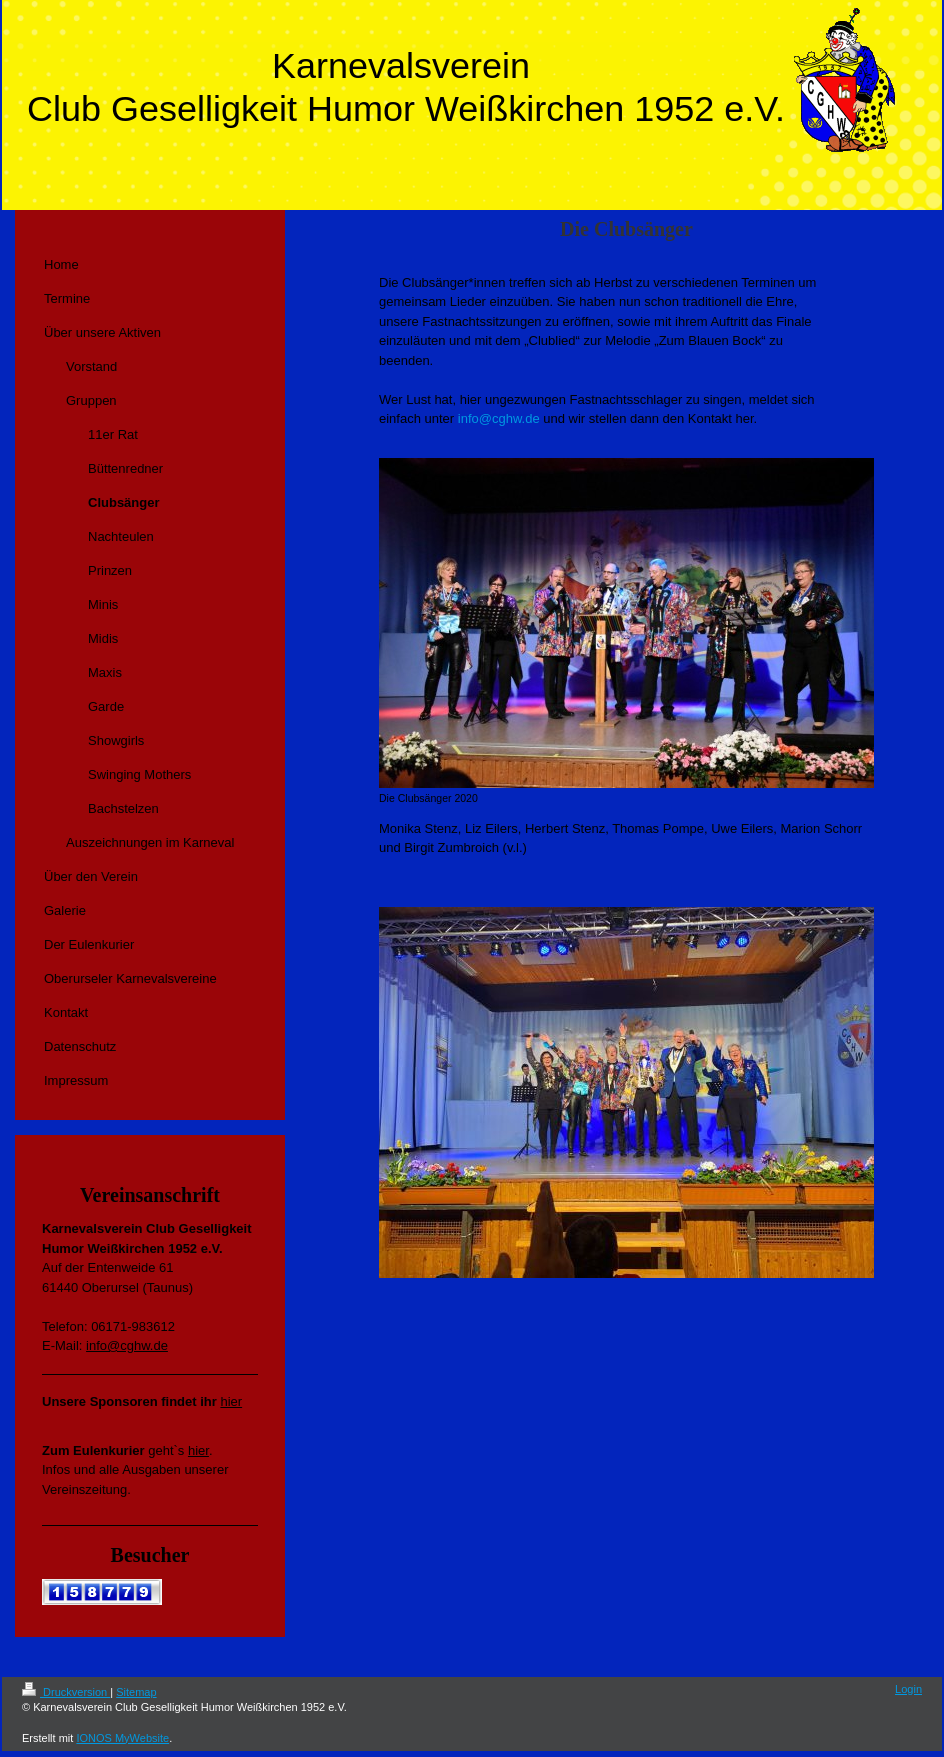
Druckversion (66, 1692)
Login (908, 1689)
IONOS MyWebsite (122, 1738)
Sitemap (136, 1692)
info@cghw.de (499, 418)
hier (231, 1401)
